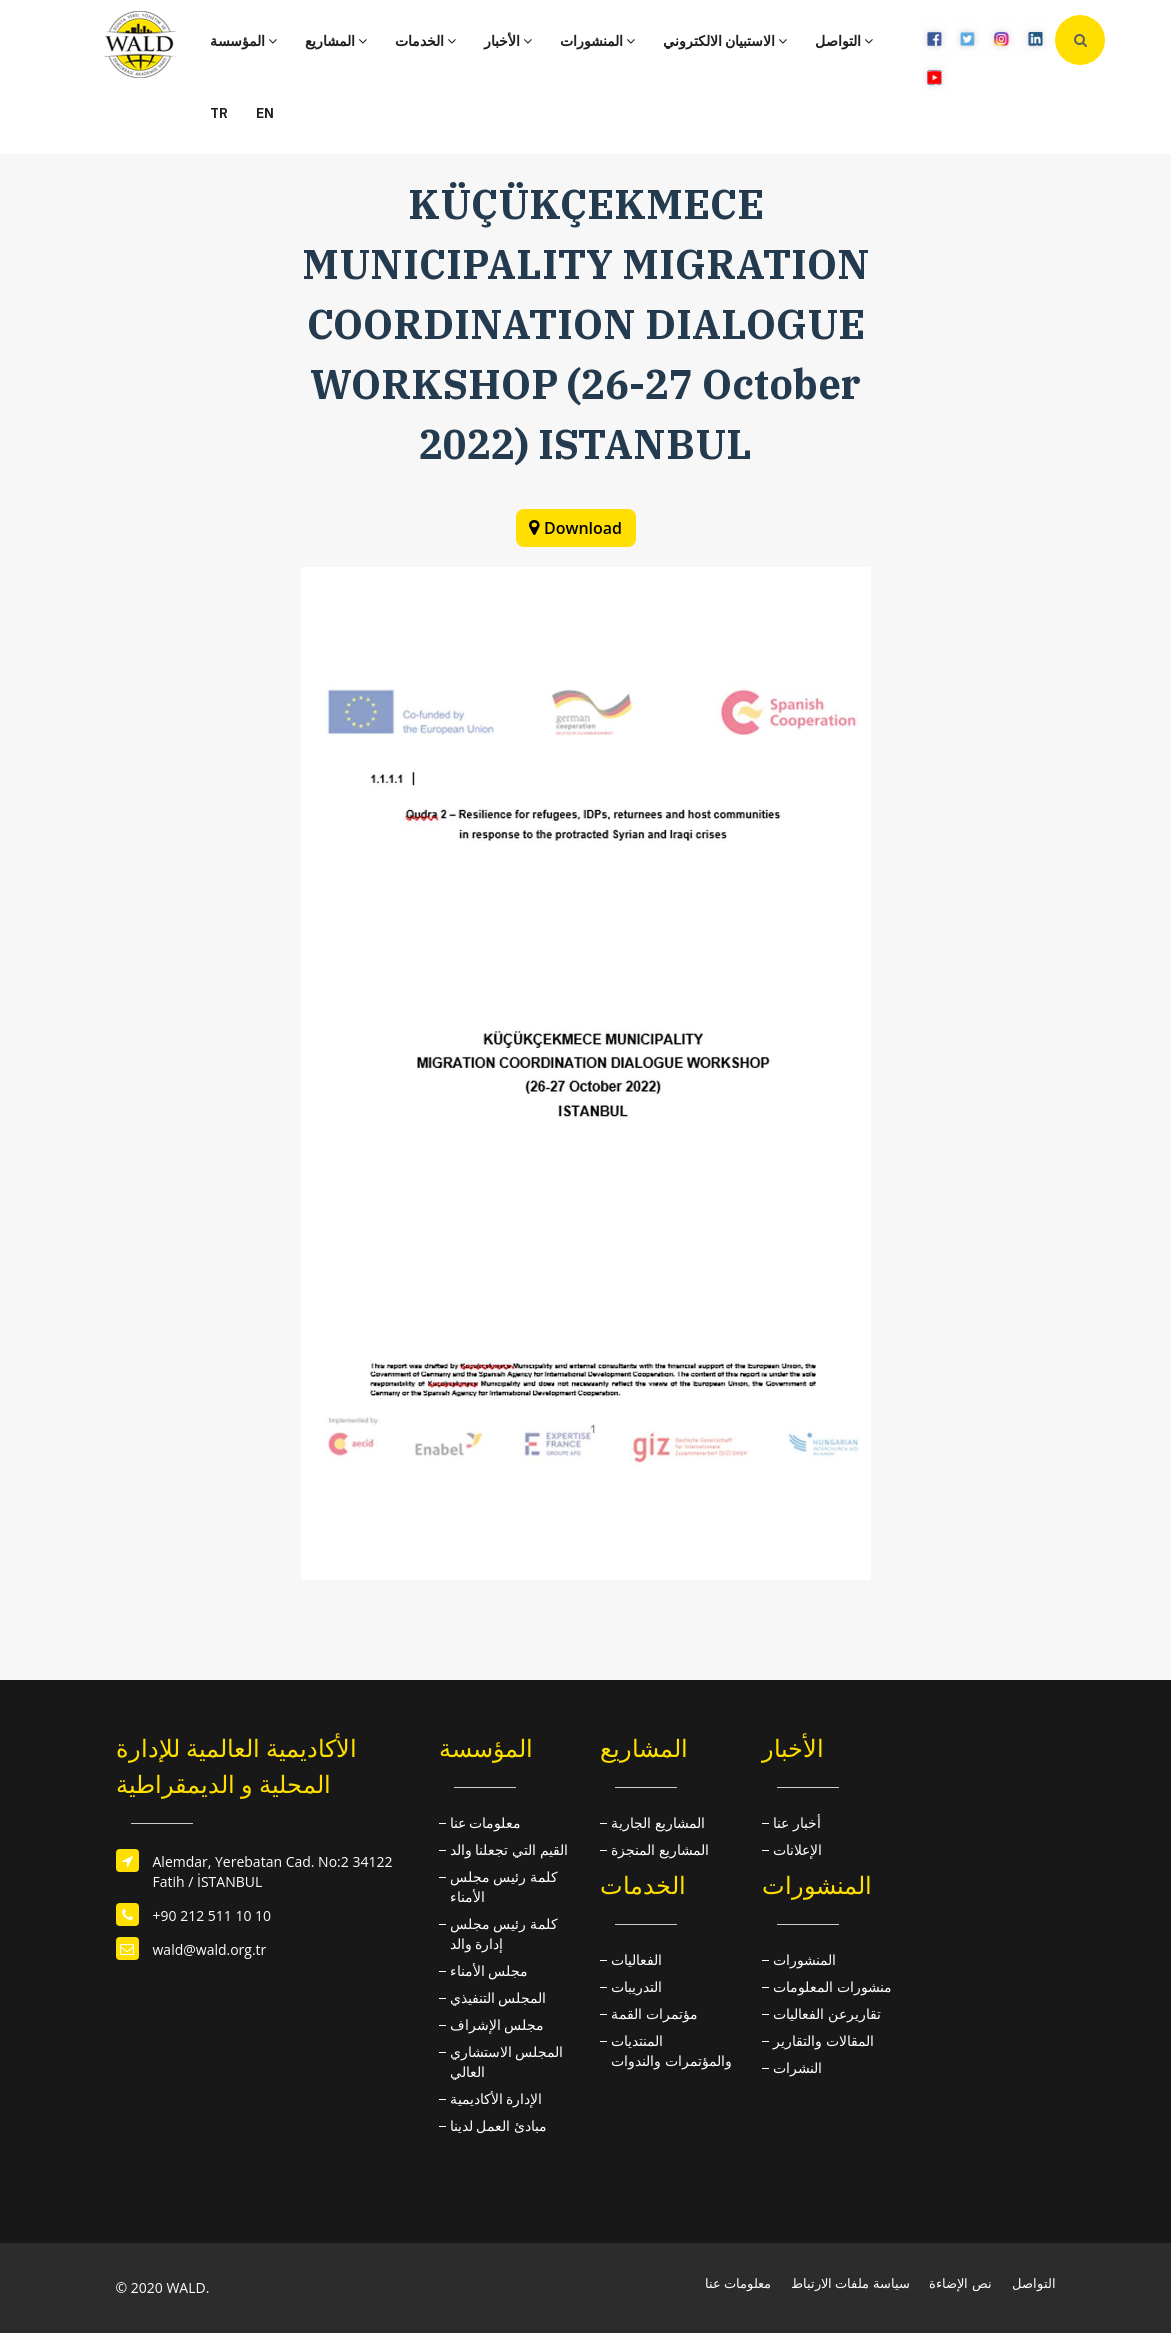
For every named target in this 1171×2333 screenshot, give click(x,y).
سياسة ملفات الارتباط (850, 2283)
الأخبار (508, 41)
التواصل (844, 41)
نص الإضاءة (960, 2283)
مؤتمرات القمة (654, 2013)
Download (583, 528)
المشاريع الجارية (658, 1822)
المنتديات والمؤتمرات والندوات (671, 2050)
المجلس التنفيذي (498, 1997)
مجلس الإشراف (497, 2024)
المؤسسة (243, 41)
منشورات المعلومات (832, 1986)
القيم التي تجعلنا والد (509, 1849)
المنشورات (597, 41)
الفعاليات (636, 1959)
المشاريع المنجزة (660, 1849)
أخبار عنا (797, 1822)
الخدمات (425, 41)
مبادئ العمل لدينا (498, 2125)
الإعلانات (797, 1849)
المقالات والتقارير (823, 2040)
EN (265, 113)
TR (219, 113)
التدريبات (636, 1986)
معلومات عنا (486, 1822)
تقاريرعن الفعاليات (827, 2013)
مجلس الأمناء (489, 1970)
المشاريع (336, 41)
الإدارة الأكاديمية (496, 2098)
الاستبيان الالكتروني (725, 41)
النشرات (797, 2067)
